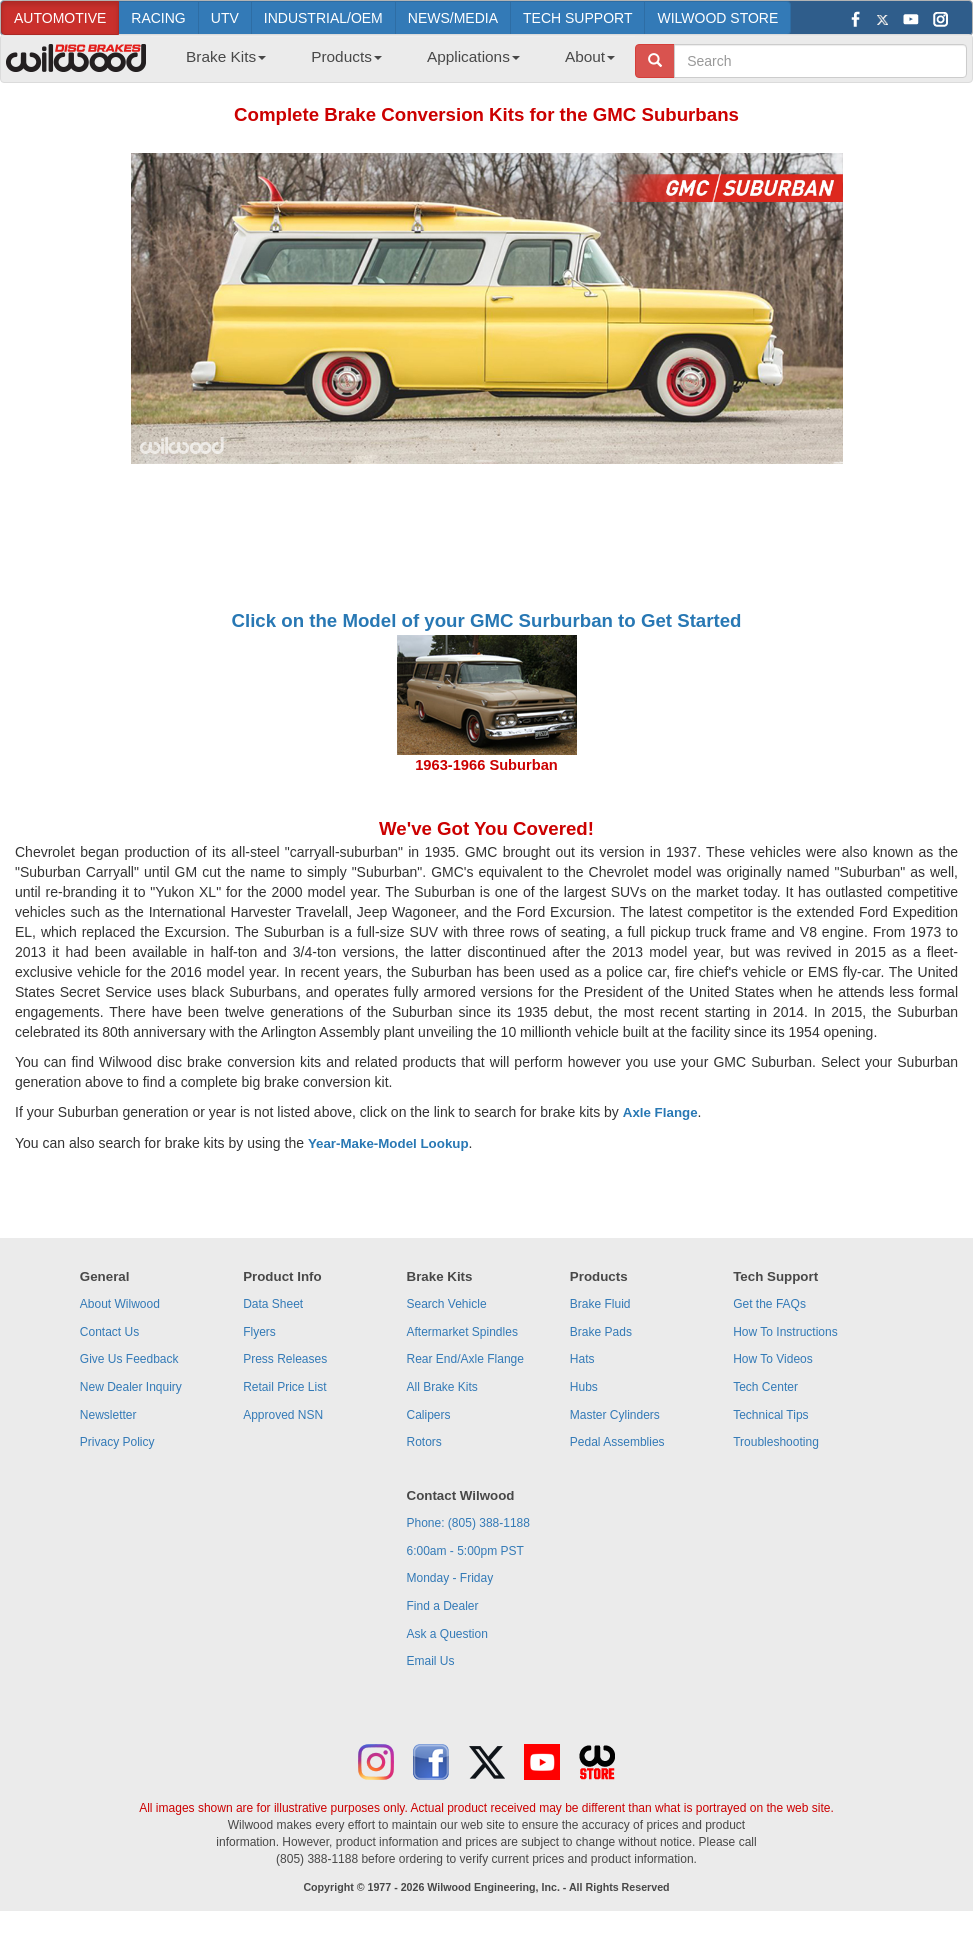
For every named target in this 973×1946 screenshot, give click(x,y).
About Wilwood (120, 1304)
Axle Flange (660, 1112)
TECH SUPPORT (577, 18)
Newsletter (108, 1415)
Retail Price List (284, 1387)
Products (346, 56)
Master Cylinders (615, 1415)
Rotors (424, 1442)
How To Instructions (785, 1332)
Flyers (259, 1332)
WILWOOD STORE (717, 18)
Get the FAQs (769, 1304)
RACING (158, 18)
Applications (473, 56)
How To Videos (773, 1359)
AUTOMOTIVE (60, 18)
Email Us (431, 1661)
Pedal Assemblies (617, 1442)
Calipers (429, 1415)
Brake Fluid (600, 1304)
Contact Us (109, 1332)
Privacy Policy (117, 1442)
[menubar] (393, 63)
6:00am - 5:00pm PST (465, 1551)
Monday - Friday (450, 1578)
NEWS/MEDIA (453, 18)
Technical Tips (770, 1415)
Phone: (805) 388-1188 (468, 1523)
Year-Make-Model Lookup (388, 1143)
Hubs (584, 1387)
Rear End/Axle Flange (465, 1359)
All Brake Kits (442, 1387)
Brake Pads (601, 1332)
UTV (225, 18)
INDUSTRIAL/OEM (323, 18)
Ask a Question (447, 1634)
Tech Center (765, 1387)
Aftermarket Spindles (462, 1332)
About (590, 56)
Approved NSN (283, 1415)
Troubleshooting (776, 1442)
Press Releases (285, 1359)
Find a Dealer (443, 1606)
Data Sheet (273, 1304)
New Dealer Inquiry (131, 1387)
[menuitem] (218, 63)
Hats (582, 1359)
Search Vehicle (447, 1304)
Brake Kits (226, 56)
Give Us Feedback (129, 1359)
